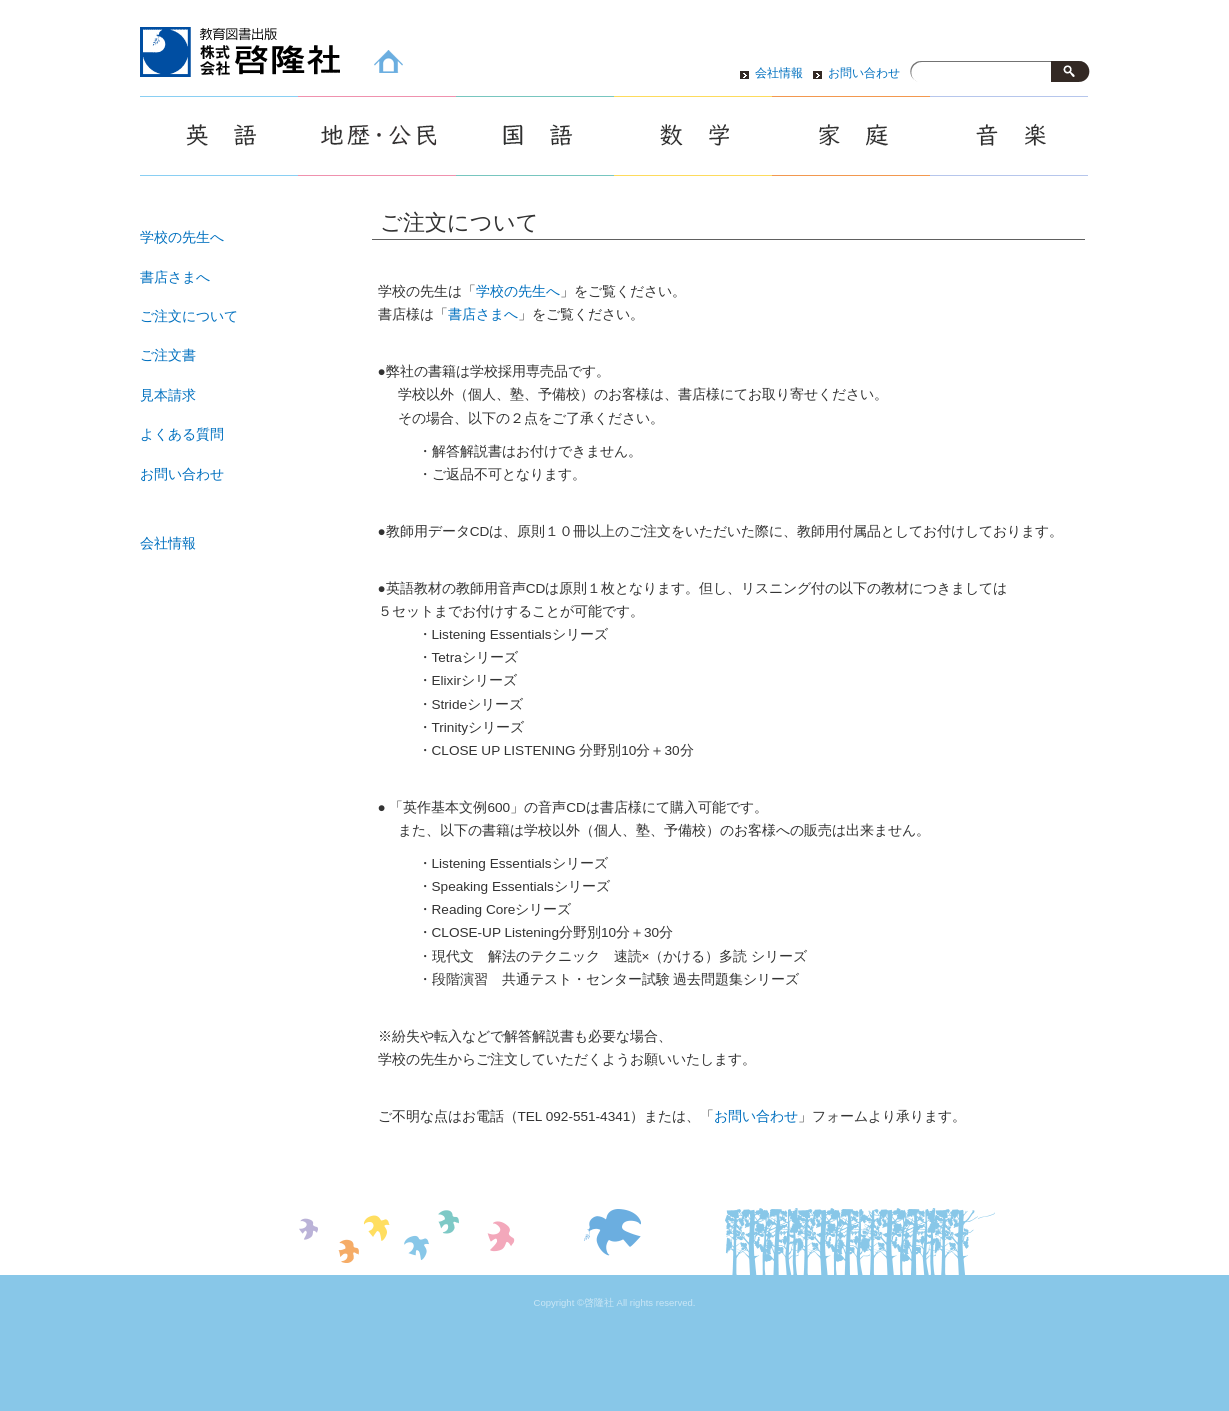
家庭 (851, 136)
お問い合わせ (864, 73)
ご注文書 (168, 355)
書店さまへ (483, 314)
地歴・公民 (377, 136)
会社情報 (779, 73)
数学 (693, 136)
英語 (219, 136)
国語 (535, 136)
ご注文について (189, 316)
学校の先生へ (518, 291)
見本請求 (168, 395)
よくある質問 (182, 434)
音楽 (1009, 136)
